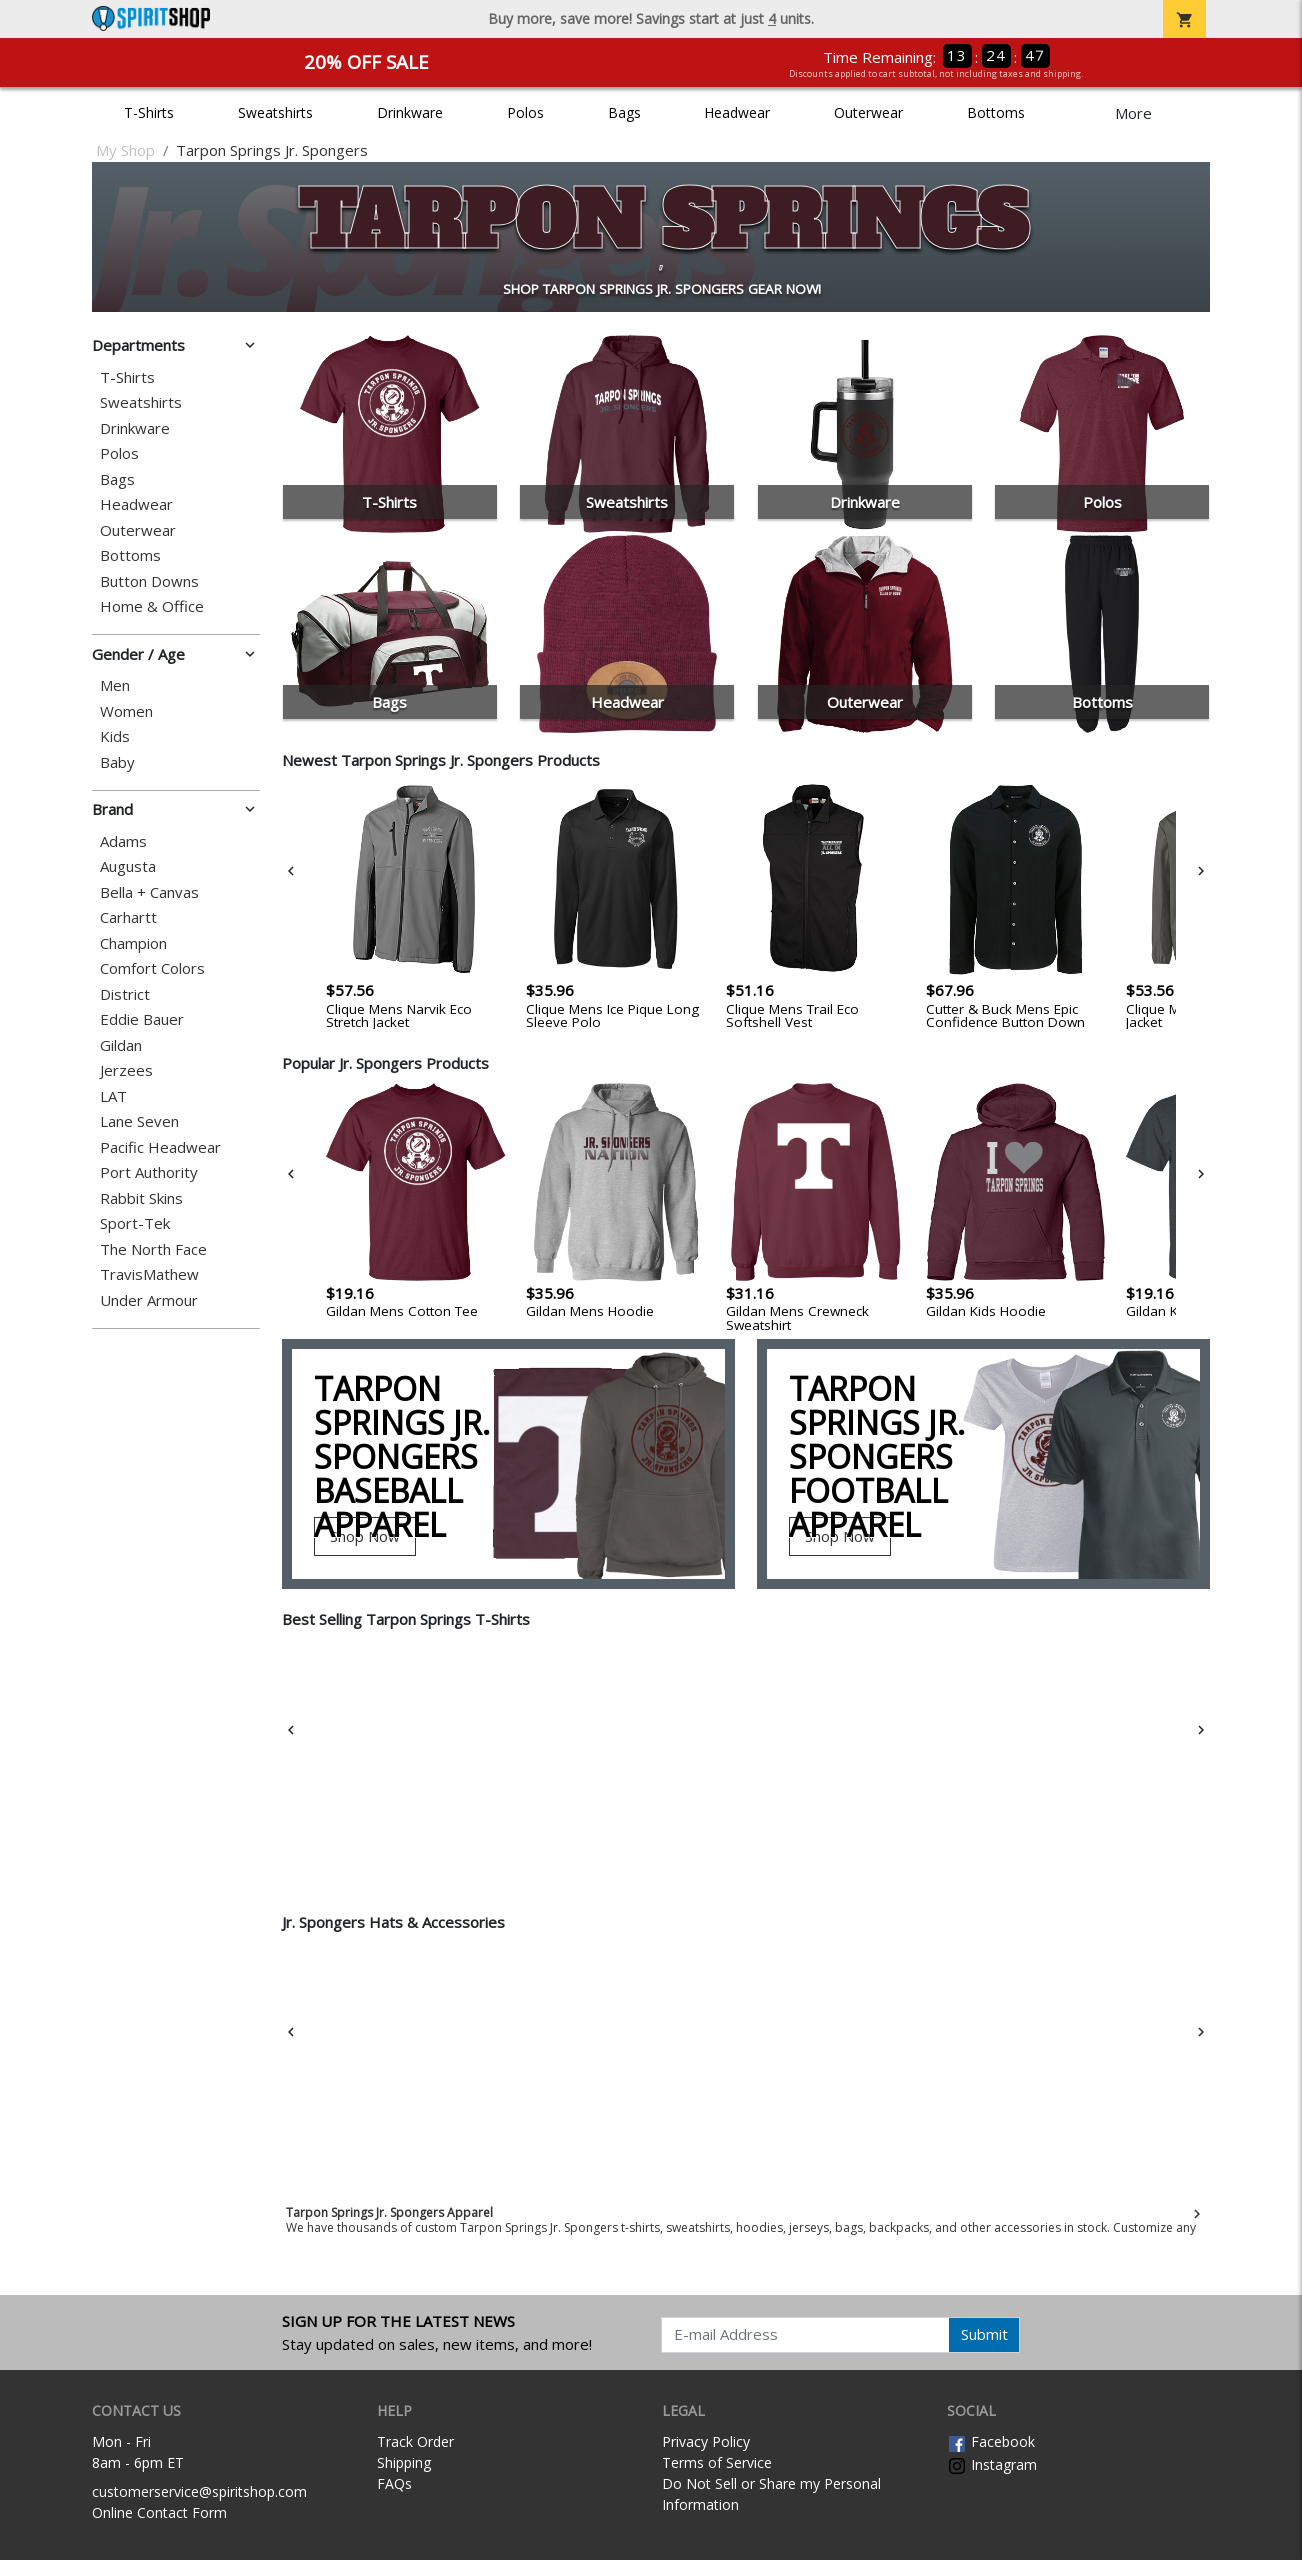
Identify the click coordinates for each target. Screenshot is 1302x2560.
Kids (115, 736)
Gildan (121, 1045)
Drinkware (410, 112)
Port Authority (149, 1172)
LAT (113, 1096)
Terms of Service (717, 2462)
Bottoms (996, 112)
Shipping (404, 2462)
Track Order (415, 2441)
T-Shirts (149, 112)
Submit (984, 2334)
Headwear (737, 112)
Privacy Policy (706, 2441)
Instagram (992, 2464)
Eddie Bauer (142, 1019)
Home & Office (152, 606)
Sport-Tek (135, 1223)
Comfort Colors (152, 968)
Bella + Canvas (149, 892)
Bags (624, 112)
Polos (525, 112)
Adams (123, 841)
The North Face (153, 1249)
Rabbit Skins (141, 1198)
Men (115, 685)
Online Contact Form (159, 2512)
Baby (117, 762)
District (125, 994)
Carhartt (128, 917)
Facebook (991, 2441)
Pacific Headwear (160, 1147)
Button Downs (149, 581)
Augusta (128, 866)
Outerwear (868, 112)
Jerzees (126, 1070)
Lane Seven (139, 1121)
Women (126, 711)
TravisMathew (149, 1274)
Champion (133, 943)
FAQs (394, 2483)
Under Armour (149, 1300)
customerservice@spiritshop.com (199, 2491)
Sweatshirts (275, 112)
